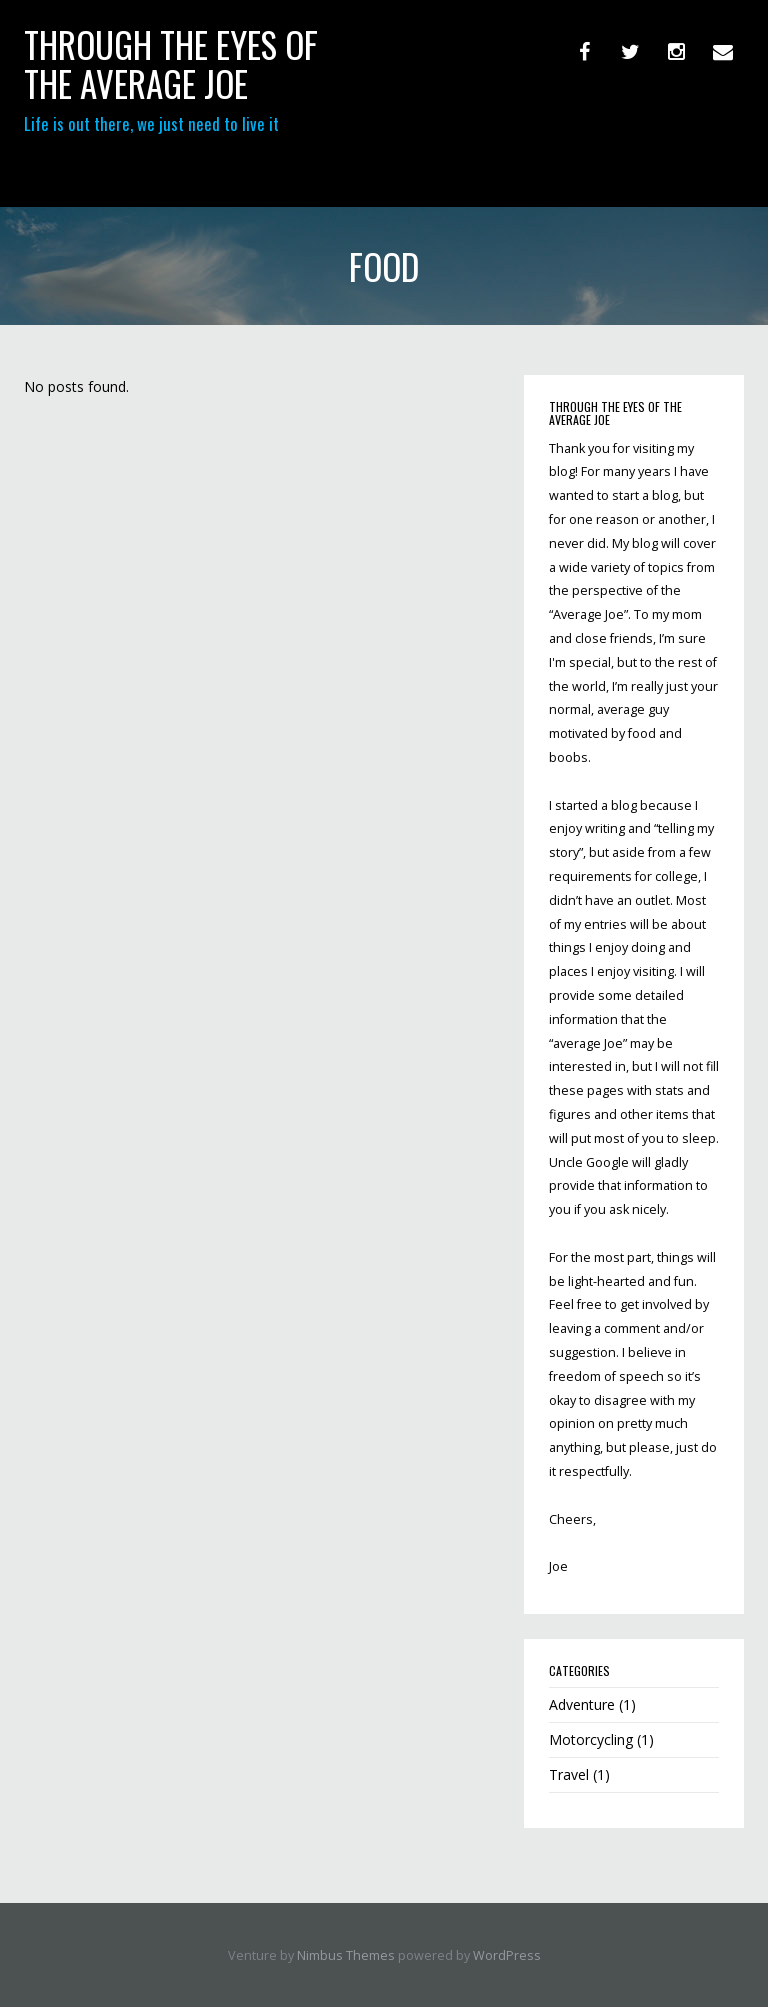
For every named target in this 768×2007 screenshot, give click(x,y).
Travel (569, 1774)
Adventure (582, 1704)
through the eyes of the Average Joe (171, 63)
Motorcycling (591, 1739)
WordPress (507, 1955)
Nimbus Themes (346, 1955)
